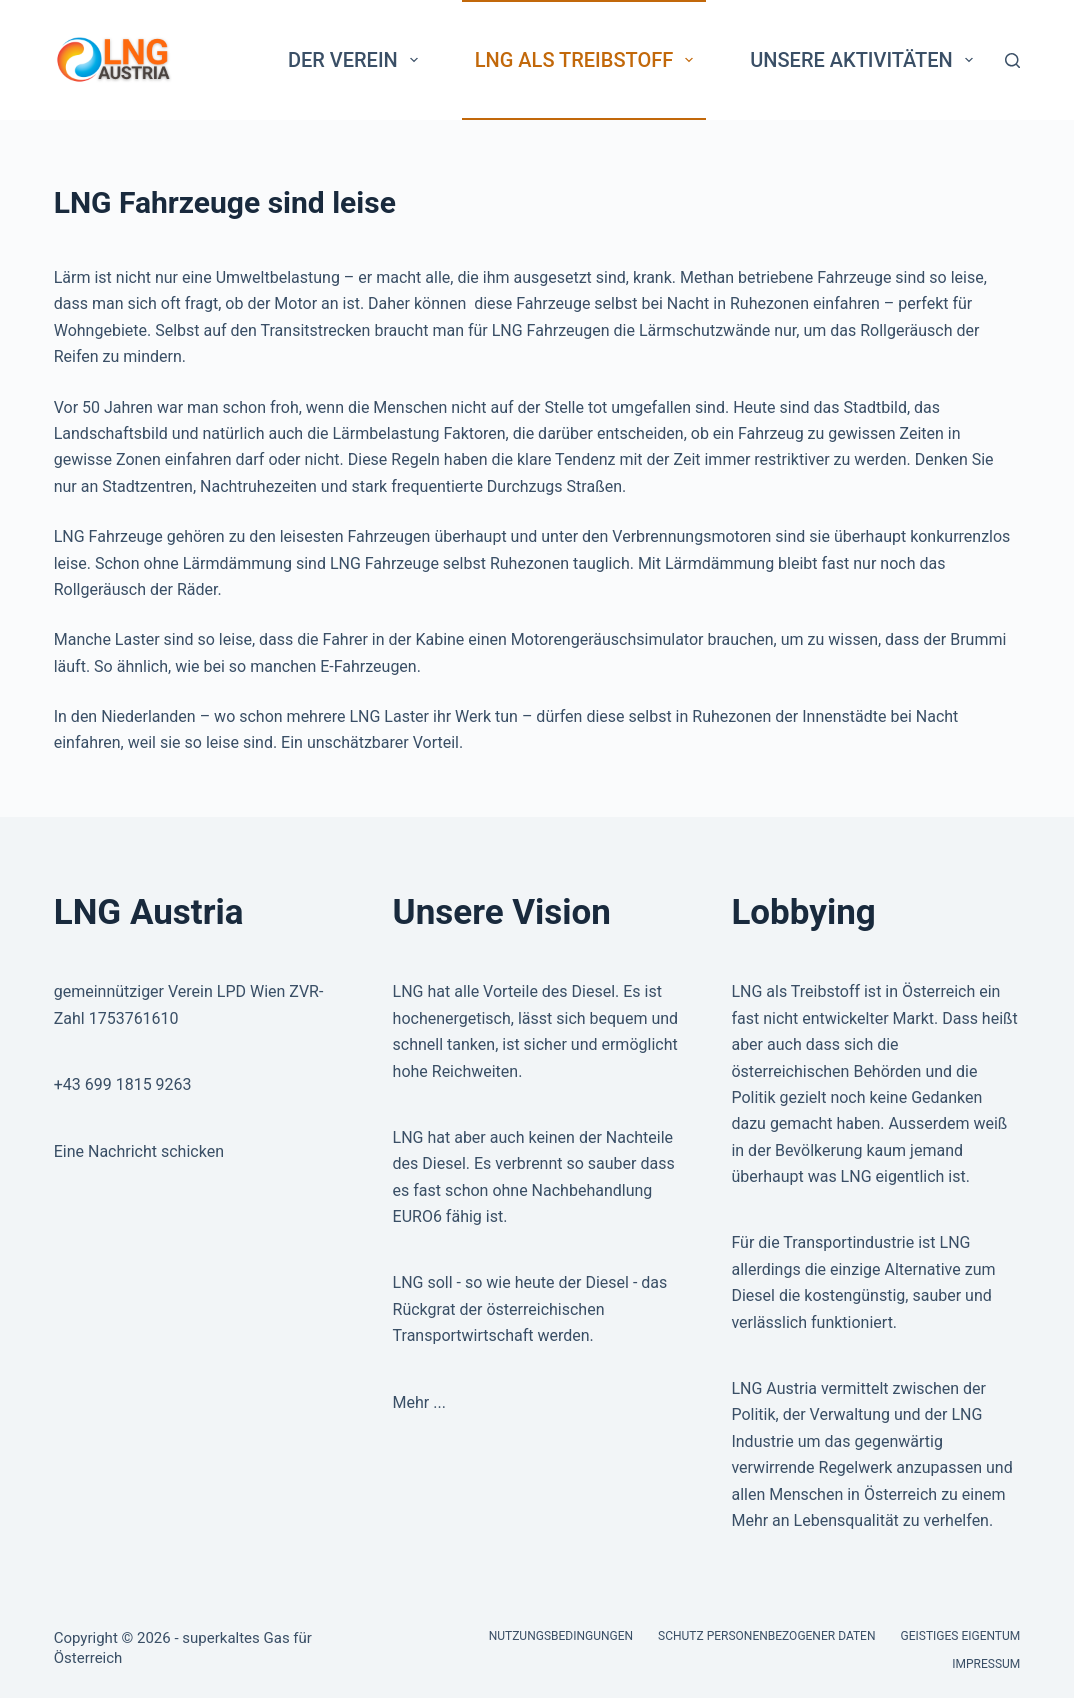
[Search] (1012, 60)
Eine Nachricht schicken (139, 1151)
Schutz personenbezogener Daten (766, 1636)
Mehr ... (419, 1402)
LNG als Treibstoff (588, 60)
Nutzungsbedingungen (561, 1636)
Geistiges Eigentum (961, 1636)
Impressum (986, 1664)
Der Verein (357, 60)
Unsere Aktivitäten (865, 60)
